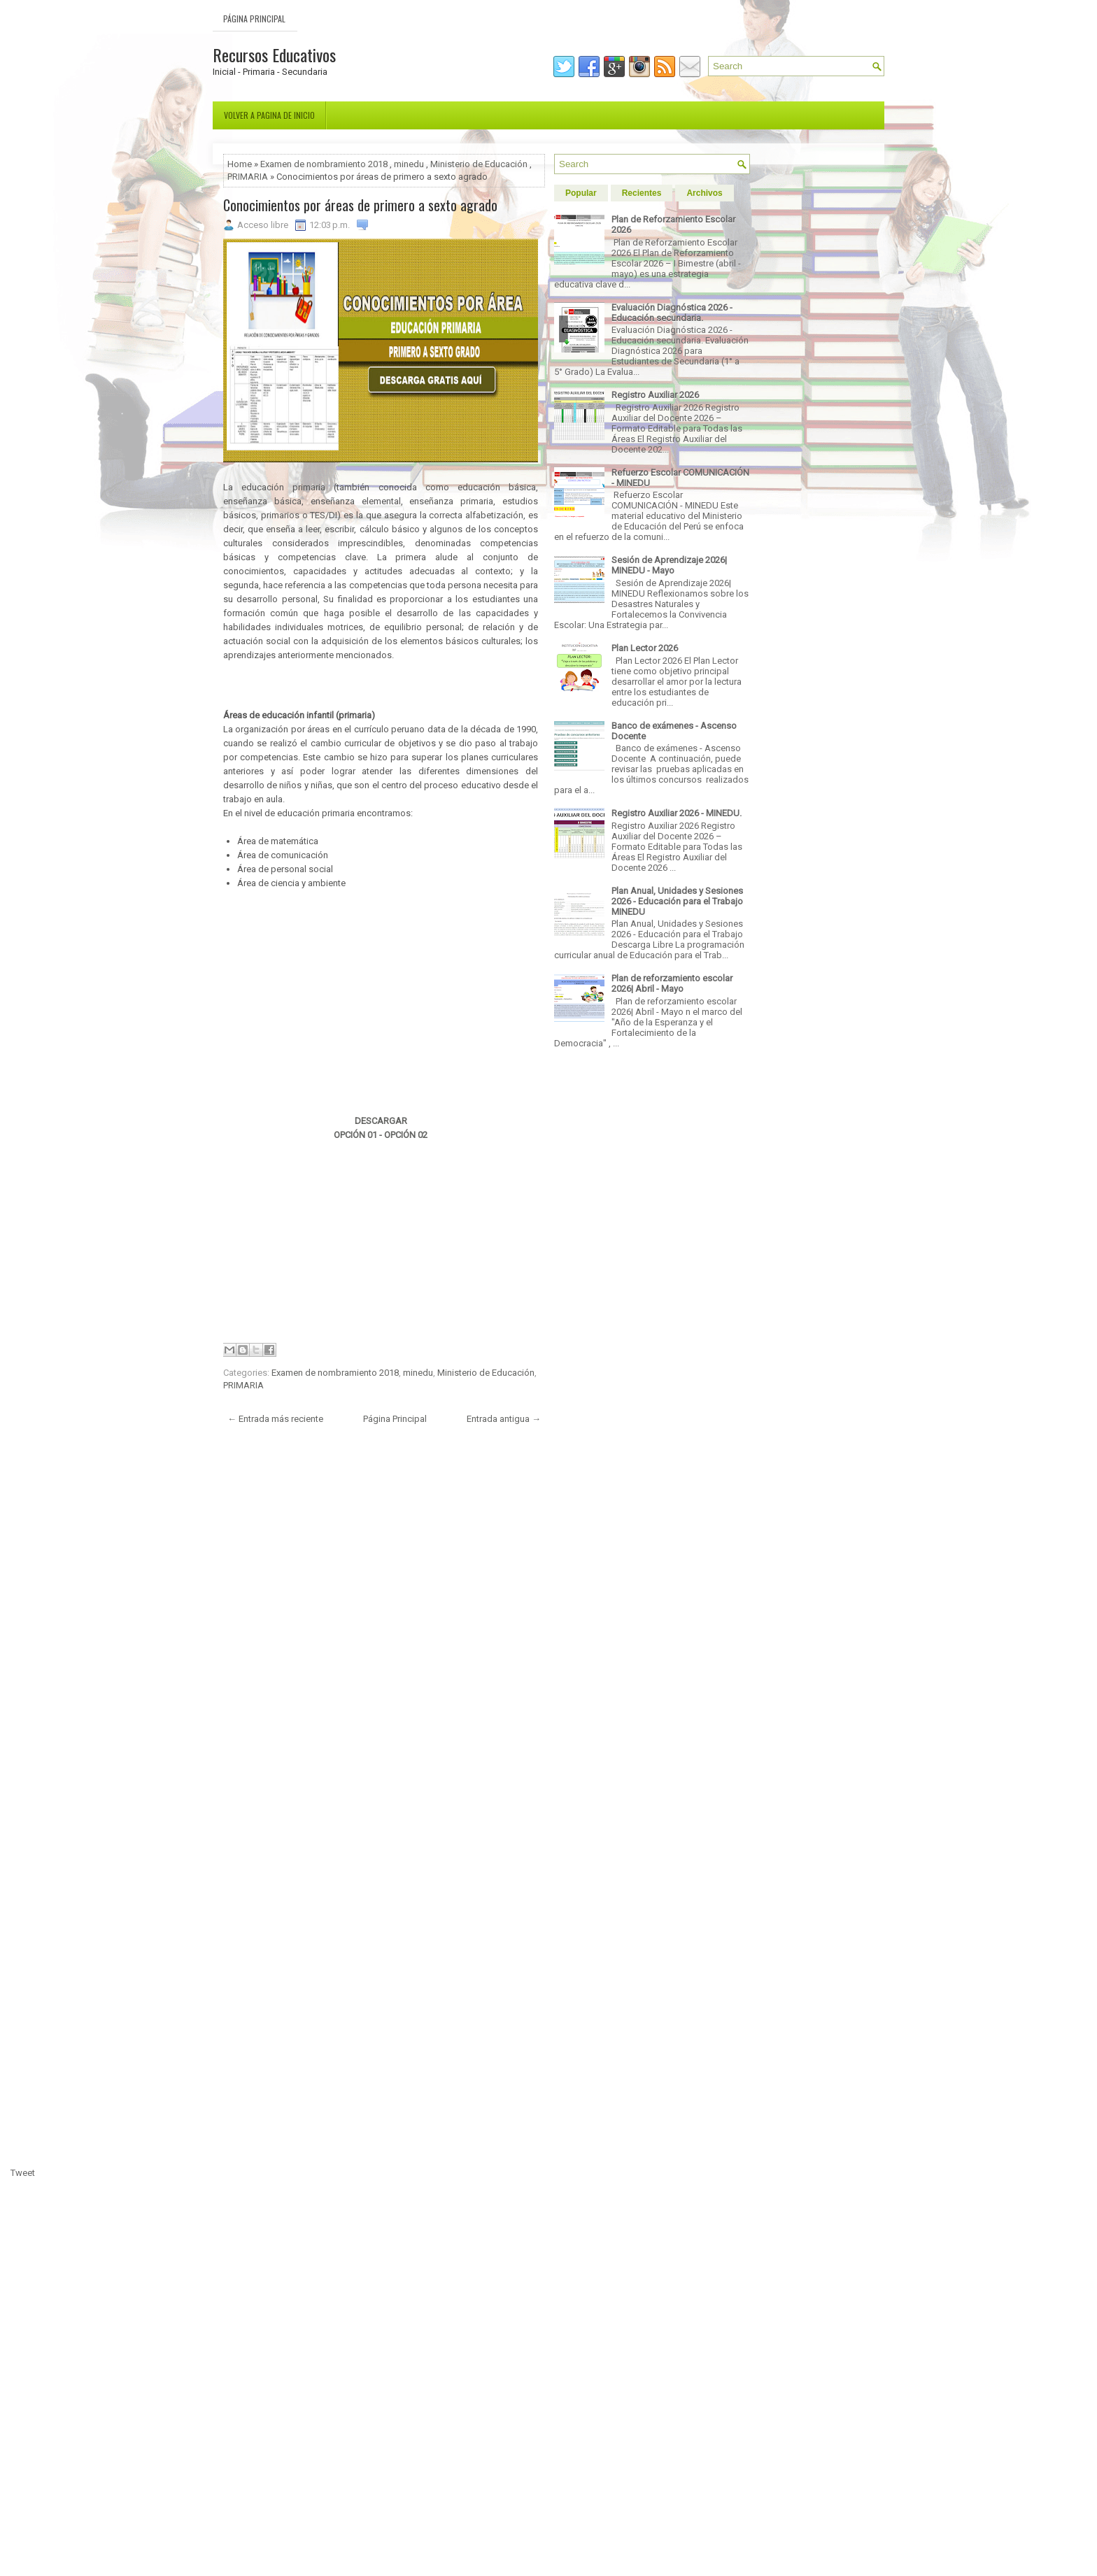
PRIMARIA (247, 176)
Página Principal (254, 18)
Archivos (704, 193)
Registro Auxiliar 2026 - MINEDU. (676, 813)
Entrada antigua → (504, 1419)
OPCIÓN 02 (405, 1135)
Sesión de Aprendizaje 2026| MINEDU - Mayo (669, 565)
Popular (581, 193)
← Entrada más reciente (275, 1419)
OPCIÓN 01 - (358, 1135)
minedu (409, 164)
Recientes (642, 193)
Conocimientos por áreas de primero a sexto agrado (360, 205)
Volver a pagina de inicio (269, 115)
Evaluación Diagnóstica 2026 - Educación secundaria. (671, 312)
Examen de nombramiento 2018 (324, 164)
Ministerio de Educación (479, 164)
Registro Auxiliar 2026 (655, 395)
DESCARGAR (381, 1121)
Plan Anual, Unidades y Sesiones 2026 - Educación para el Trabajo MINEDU (677, 901)
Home (239, 164)
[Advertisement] (387, 683)
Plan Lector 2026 (644, 648)
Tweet (22, 2173)
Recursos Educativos (274, 54)
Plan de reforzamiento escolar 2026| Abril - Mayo (671, 983)
